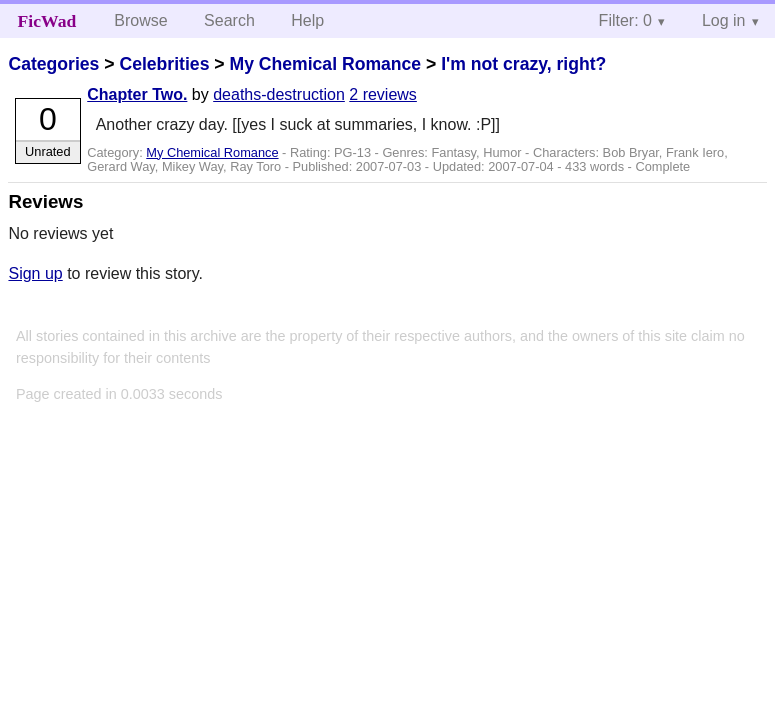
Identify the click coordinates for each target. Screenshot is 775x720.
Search (229, 20)
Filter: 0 (625, 20)
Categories (53, 64)
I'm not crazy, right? (523, 64)
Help (307, 20)
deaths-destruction (279, 94)
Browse (140, 20)
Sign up (35, 273)
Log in (724, 20)
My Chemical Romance (325, 64)
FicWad (47, 21)
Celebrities (164, 64)
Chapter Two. (137, 94)
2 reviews (383, 94)
